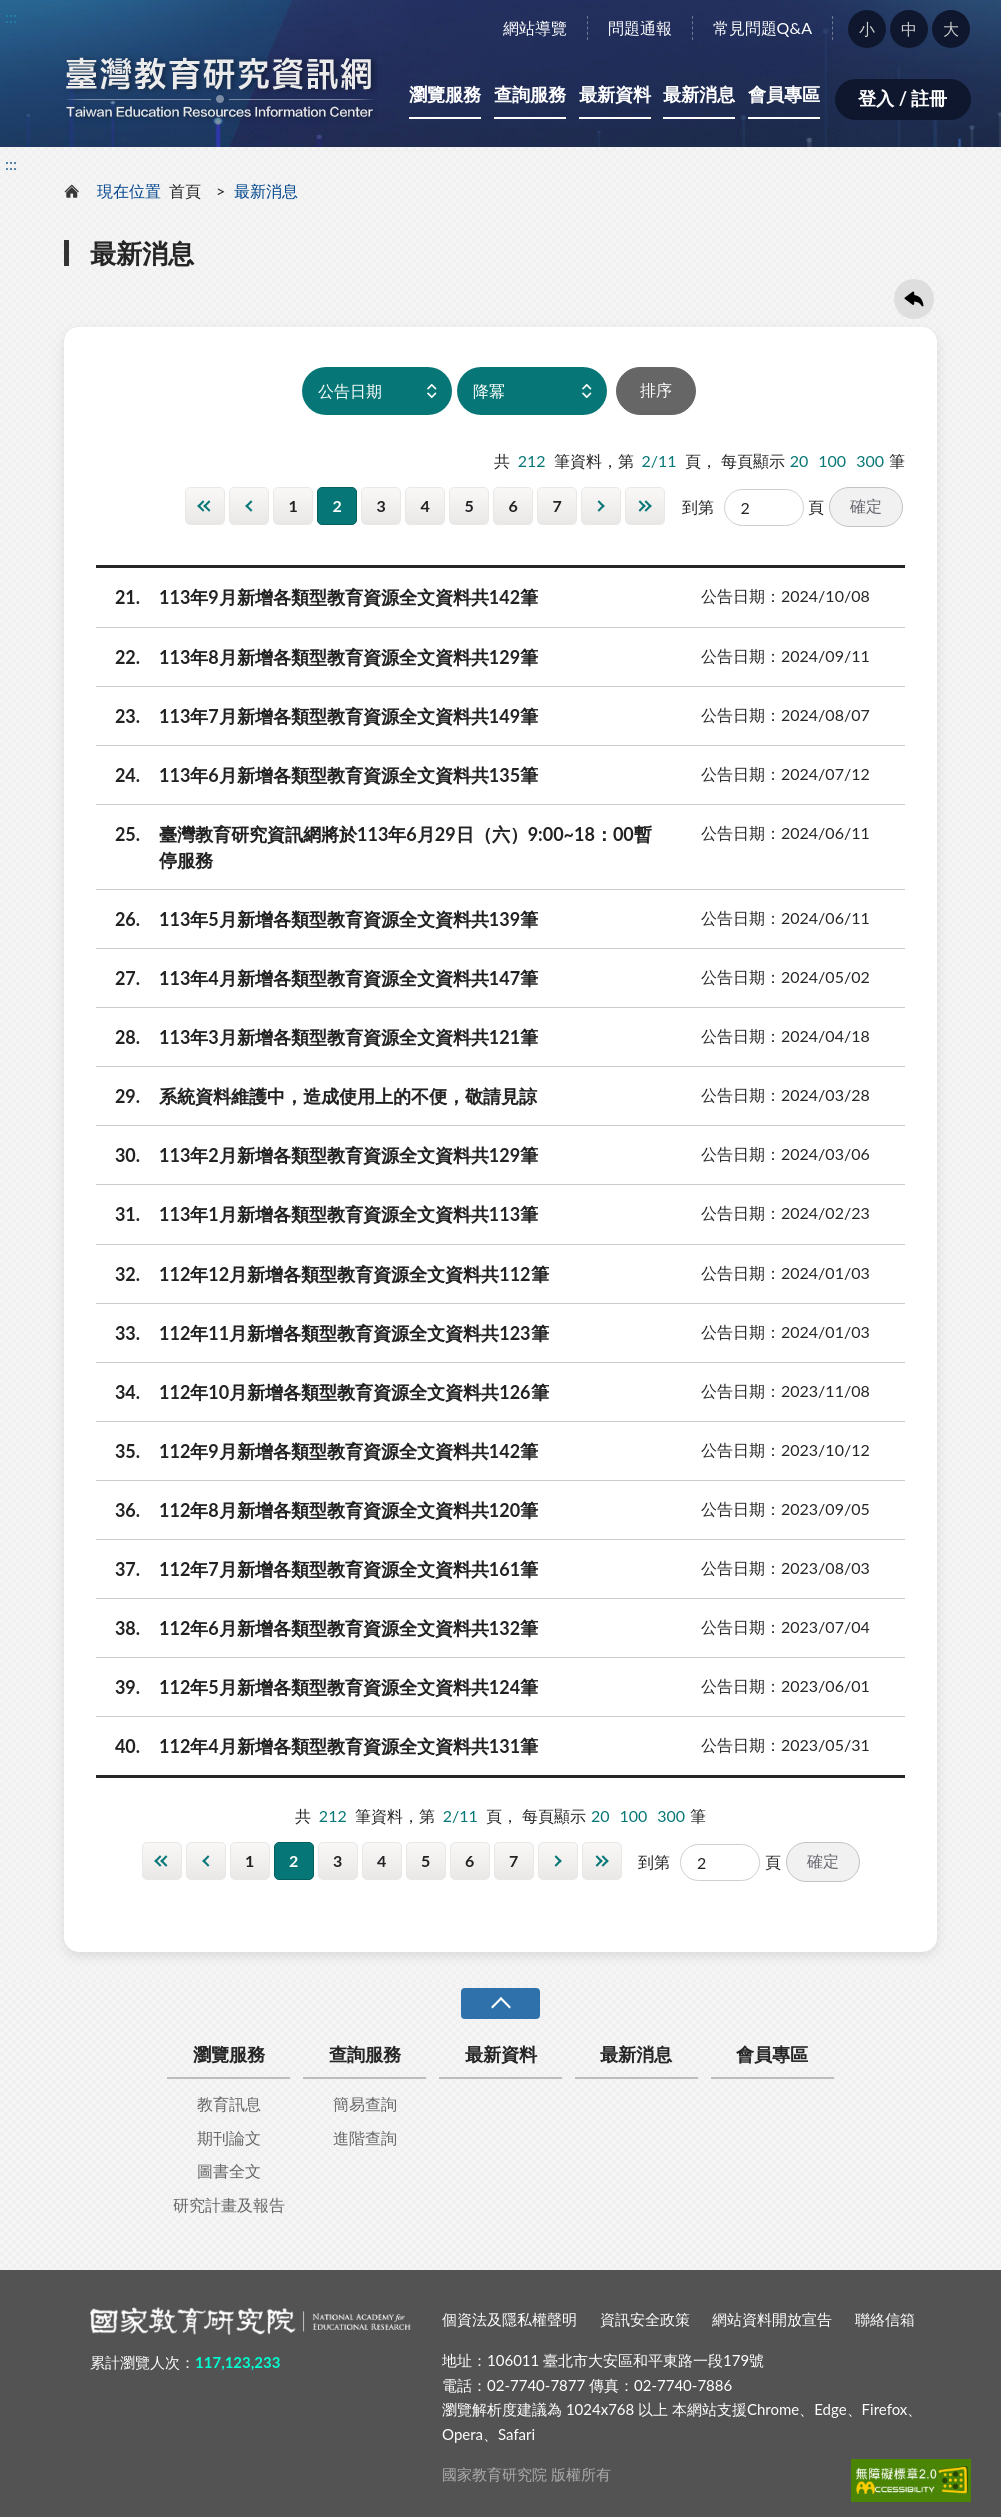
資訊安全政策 (645, 2319)
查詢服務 (530, 94)
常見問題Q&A (762, 27)
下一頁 (601, 506)
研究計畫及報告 (229, 2204)
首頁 (185, 190)
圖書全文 (229, 2170)
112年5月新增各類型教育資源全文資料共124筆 (317, 1687)
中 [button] (909, 28)
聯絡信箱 (885, 2319)
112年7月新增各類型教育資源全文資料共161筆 (317, 1569)
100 (832, 460)
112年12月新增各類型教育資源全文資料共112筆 (322, 1274)
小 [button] (867, 28)
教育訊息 (229, 2103)
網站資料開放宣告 (772, 2319)
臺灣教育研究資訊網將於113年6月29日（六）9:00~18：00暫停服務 (374, 846)
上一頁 (249, 506)
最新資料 (615, 94)
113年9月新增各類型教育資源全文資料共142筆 (317, 597)
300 (870, 460)
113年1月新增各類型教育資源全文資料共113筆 (317, 1214)
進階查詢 (365, 2137)
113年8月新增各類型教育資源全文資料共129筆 (317, 657)
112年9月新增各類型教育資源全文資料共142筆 (317, 1451)
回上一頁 (914, 299)
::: (11, 16)
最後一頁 (645, 506)
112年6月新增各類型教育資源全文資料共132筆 (317, 1628)
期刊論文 (229, 2137)
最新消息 (699, 94)
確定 (866, 505)
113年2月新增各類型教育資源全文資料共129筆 (317, 1155)
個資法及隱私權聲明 (509, 2319)
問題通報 (640, 27)
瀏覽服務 (445, 94)
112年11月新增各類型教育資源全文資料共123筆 (322, 1333)
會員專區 (784, 94)
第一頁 (205, 506)
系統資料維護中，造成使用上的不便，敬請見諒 (316, 1096)
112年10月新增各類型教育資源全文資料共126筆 (322, 1392)
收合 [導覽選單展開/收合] (500, 2003)
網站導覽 (535, 27)
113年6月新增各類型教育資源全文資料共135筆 (317, 775)
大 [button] (951, 28)
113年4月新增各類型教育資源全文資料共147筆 (317, 978)
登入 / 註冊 (902, 98)
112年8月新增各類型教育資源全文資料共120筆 (317, 1510)
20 (799, 460)
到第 (698, 506)
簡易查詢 (365, 2103)
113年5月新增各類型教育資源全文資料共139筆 (317, 919)
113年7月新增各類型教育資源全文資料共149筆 (317, 716)
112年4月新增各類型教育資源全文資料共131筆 (317, 1746)
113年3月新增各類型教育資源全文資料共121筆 (317, 1037)
